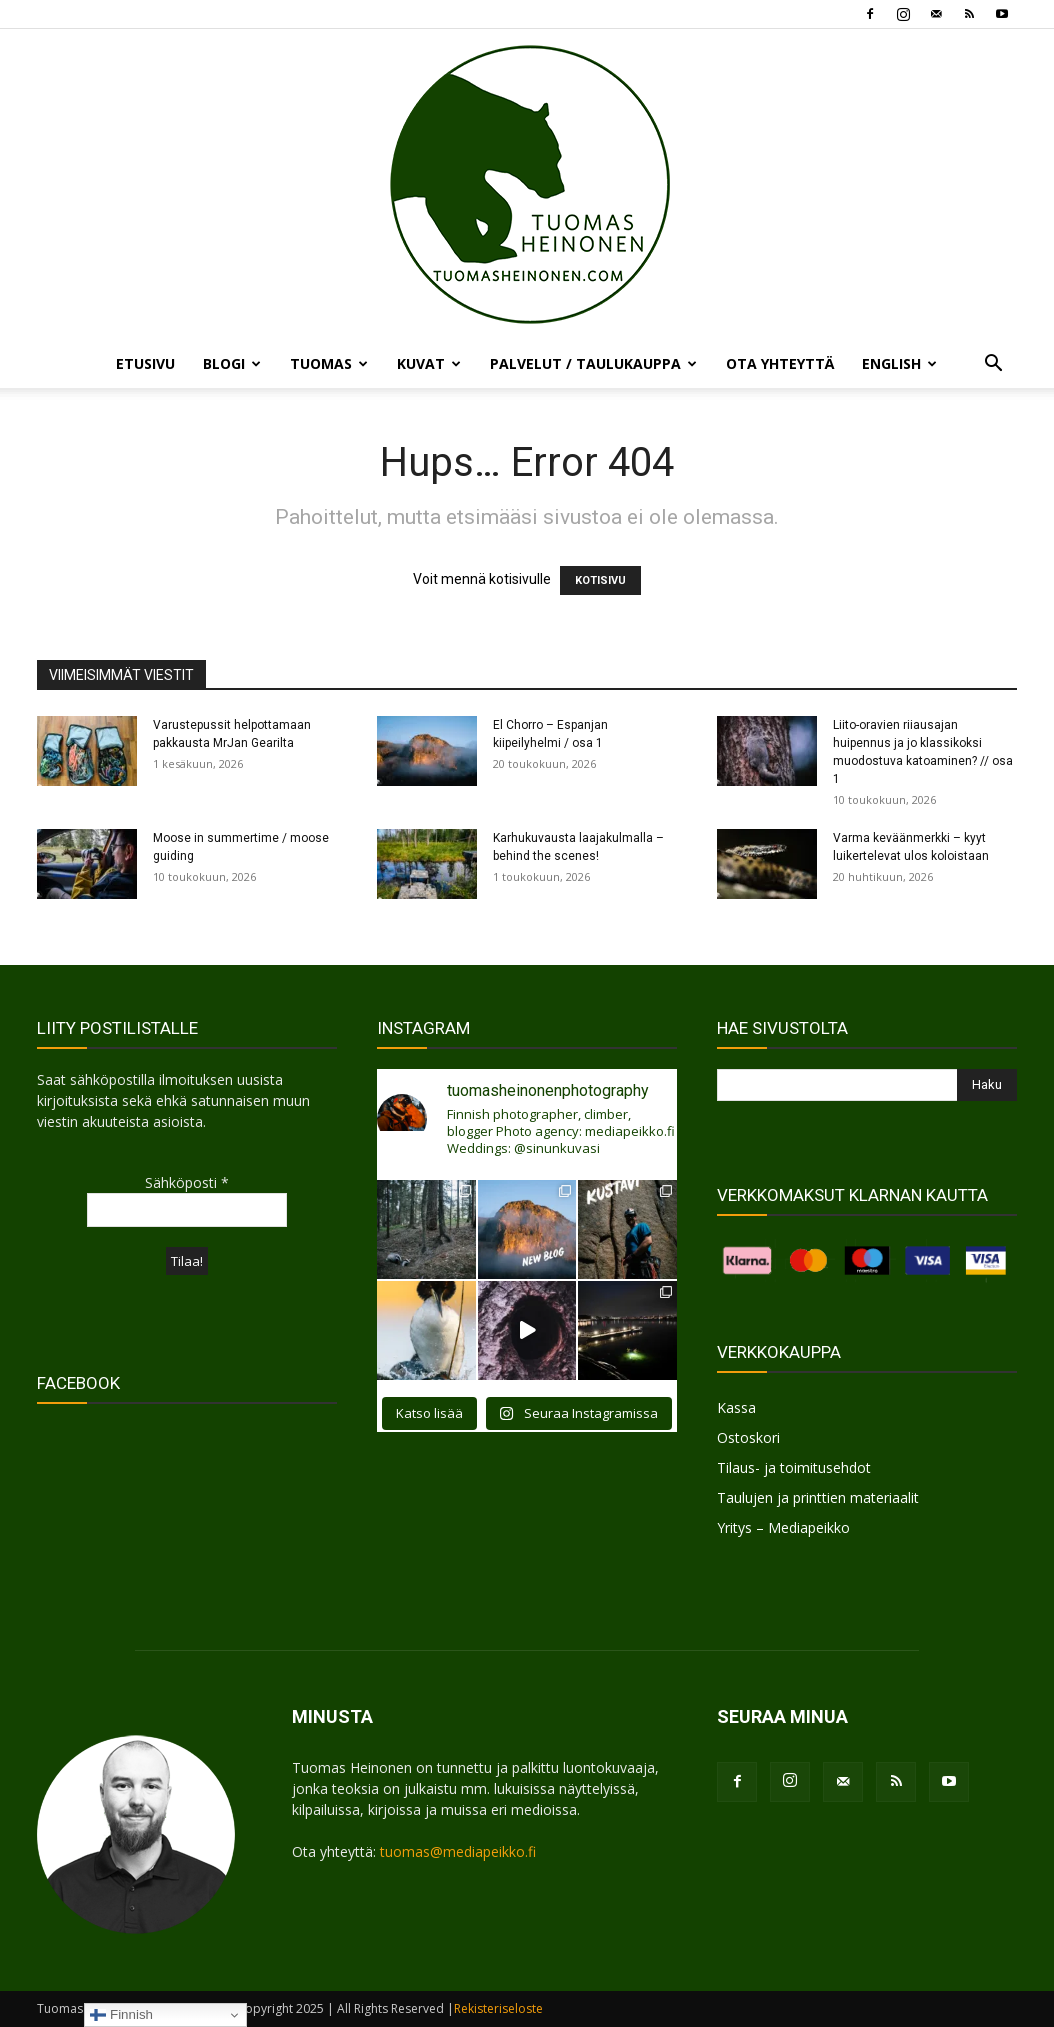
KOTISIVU (600, 580)
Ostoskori (748, 1437)
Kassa (736, 1407)
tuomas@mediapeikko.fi (458, 1851)
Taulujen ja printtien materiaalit (818, 1497)
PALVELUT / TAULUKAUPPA (593, 363)
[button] (993, 365)
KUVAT (429, 363)
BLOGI (232, 363)
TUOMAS (329, 363)
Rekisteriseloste (498, 2008)
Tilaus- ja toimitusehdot (794, 1467)
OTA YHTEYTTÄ (780, 363)
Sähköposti (187, 1182)
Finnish (121, 2015)
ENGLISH (899, 363)
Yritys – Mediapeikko (783, 1527)
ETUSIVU (145, 363)
